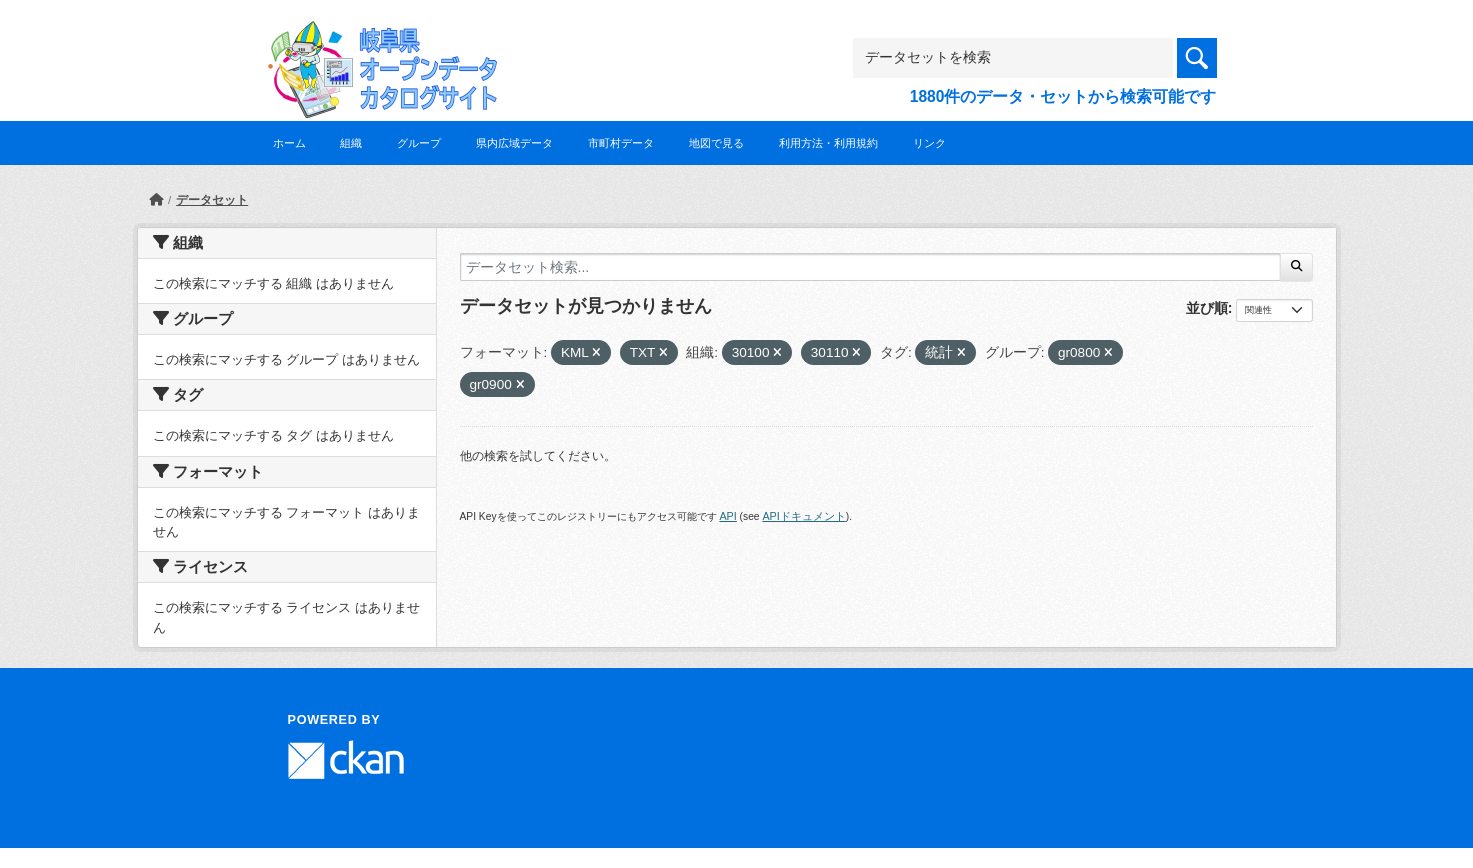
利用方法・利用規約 (828, 143)
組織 (351, 143)
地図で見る (716, 143)
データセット (212, 200)
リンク (929, 143)
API (727, 516)
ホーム (289, 143)
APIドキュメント (803, 516)
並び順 (1207, 308)
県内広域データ (514, 143)
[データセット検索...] (871, 267)
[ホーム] (156, 200)
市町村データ (621, 143)
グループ (419, 143)
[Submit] (1296, 267)
